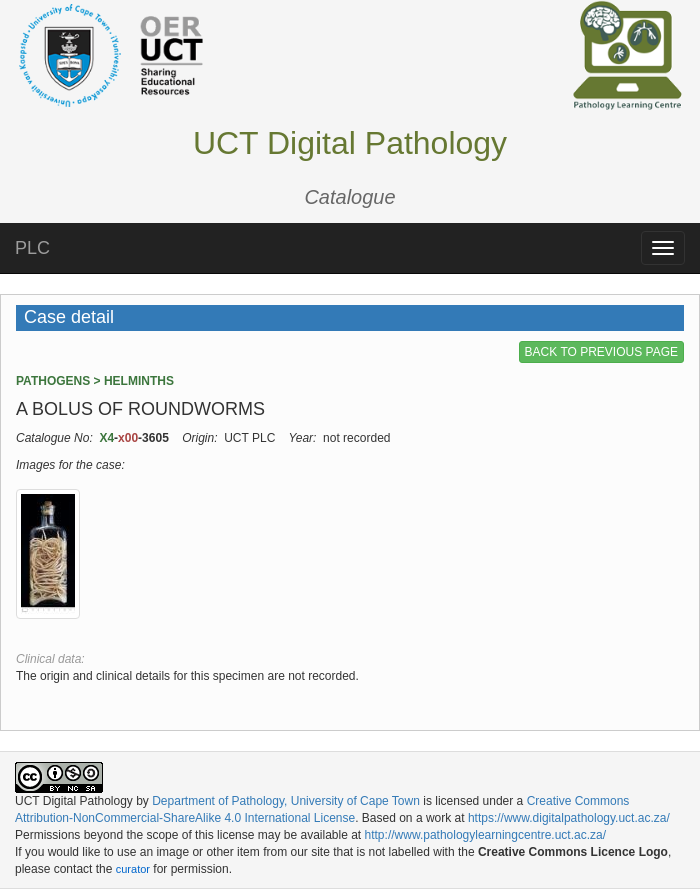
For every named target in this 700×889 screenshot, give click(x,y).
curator (133, 869)
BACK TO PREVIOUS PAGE (601, 352)
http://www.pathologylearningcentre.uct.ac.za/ (485, 835)
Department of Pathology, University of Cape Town (286, 801)
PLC (32, 248)
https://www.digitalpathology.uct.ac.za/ (569, 818)
